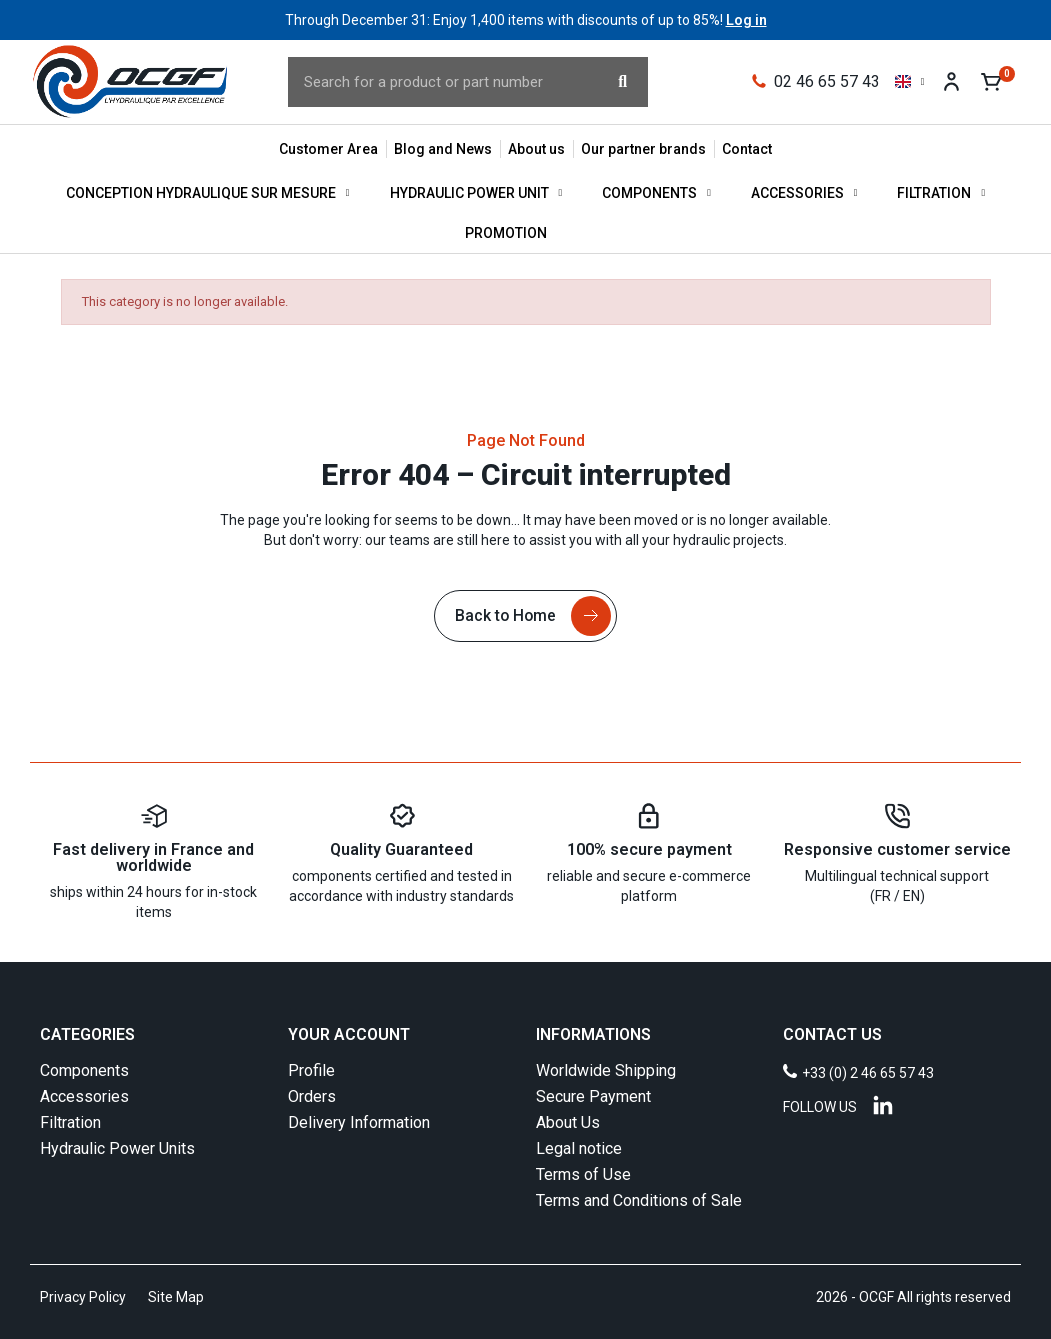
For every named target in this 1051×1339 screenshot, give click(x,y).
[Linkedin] (883, 1105)
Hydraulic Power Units (117, 1148)
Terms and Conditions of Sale (639, 1200)
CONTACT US (832, 1034)
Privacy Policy (83, 1297)
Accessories (804, 193)
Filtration (941, 193)
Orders (312, 1096)
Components (656, 193)
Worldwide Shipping (606, 1070)
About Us (568, 1122)
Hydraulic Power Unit (476, 193)
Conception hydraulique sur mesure (208, 193)
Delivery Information (359, 1122)
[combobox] (432, 82)
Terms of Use (583, 1174)
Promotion (506, 233)
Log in (746, 20)
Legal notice (579, 1148)
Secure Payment (593, 1096)
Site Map (176, 1297)
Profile (311, 1070)
